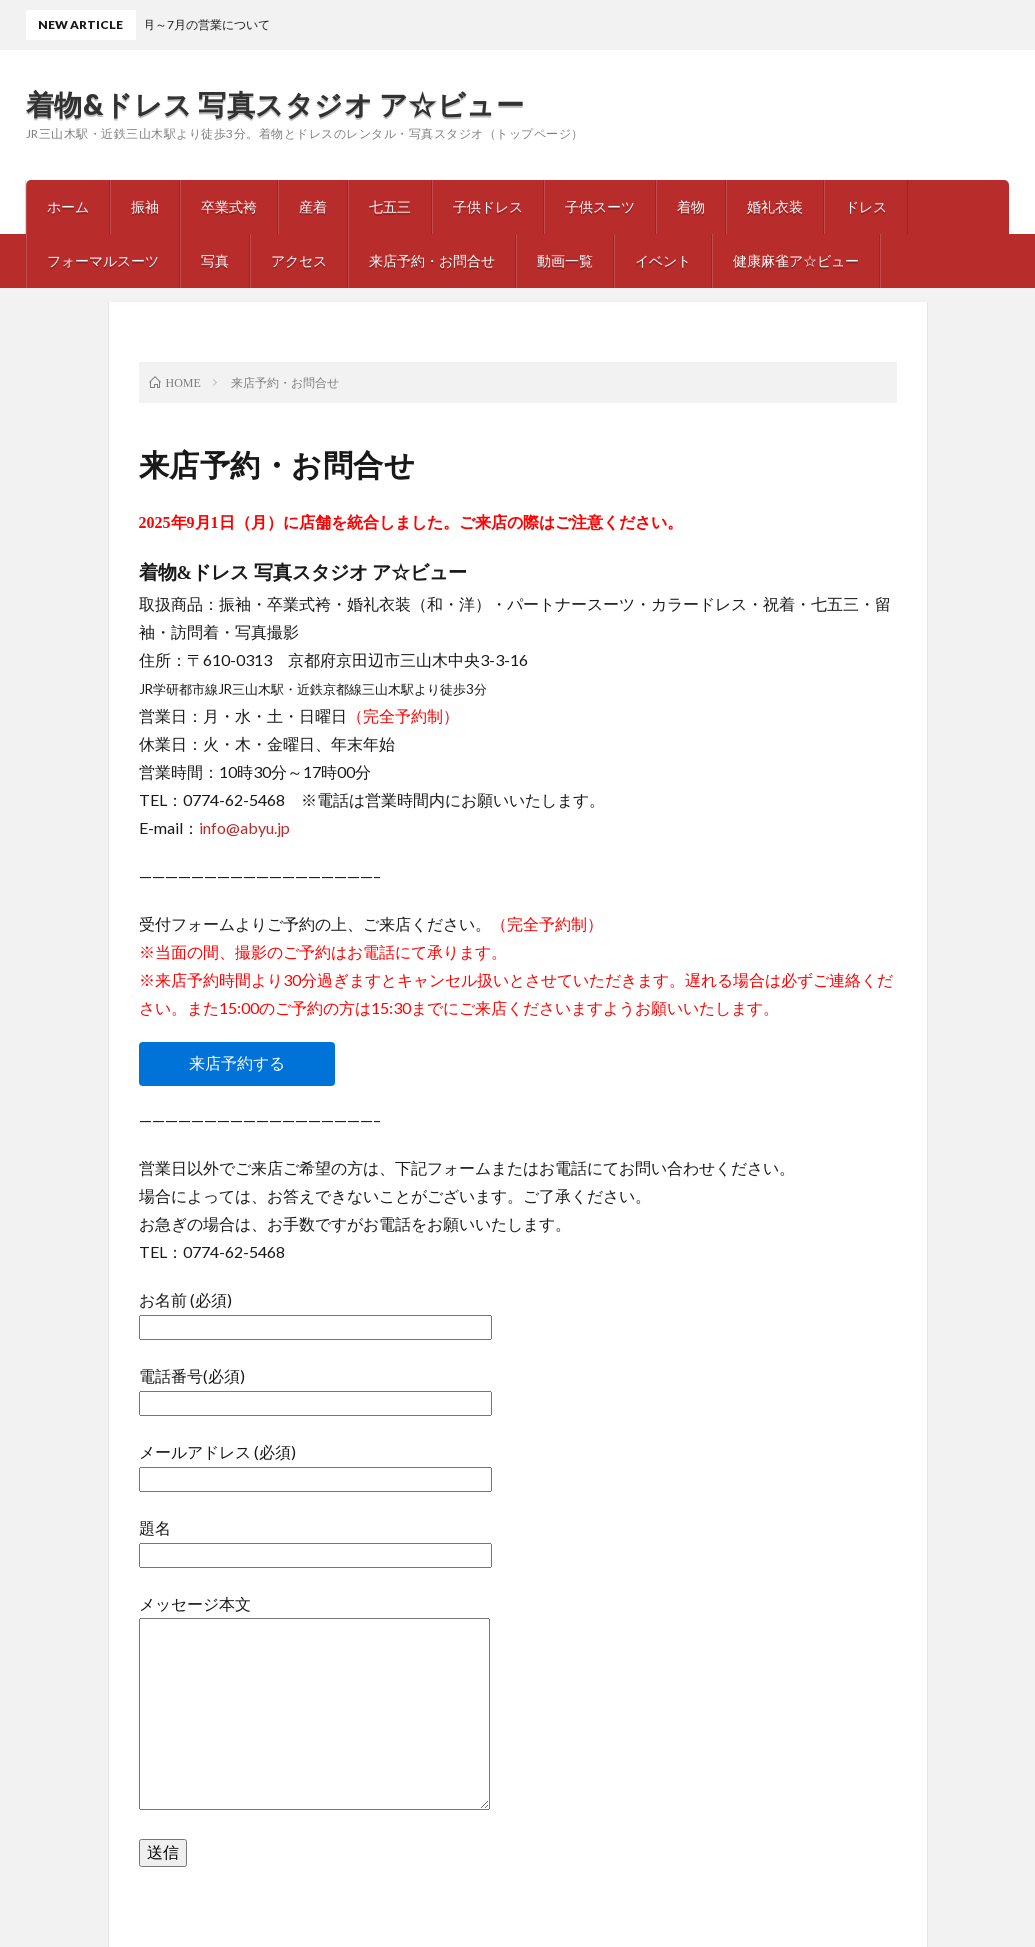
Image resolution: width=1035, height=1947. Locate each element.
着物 (691, 206)
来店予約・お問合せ (432, 260)
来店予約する (237, 1063)
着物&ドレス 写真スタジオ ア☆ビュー (275, 104)
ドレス (866, 206)
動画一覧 (565, 260)
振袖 (145, 206)
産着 (313, 206)
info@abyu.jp (244, 827)
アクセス (299, 260)
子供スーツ (600, 206)
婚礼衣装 (775, 206)
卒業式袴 (229, 206)
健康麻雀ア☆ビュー (796, 260)
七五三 (390, 206)
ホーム (68, 206)
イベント (663, 260)
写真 (215, 260)
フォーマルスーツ (103, 260)
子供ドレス (488, 206)
